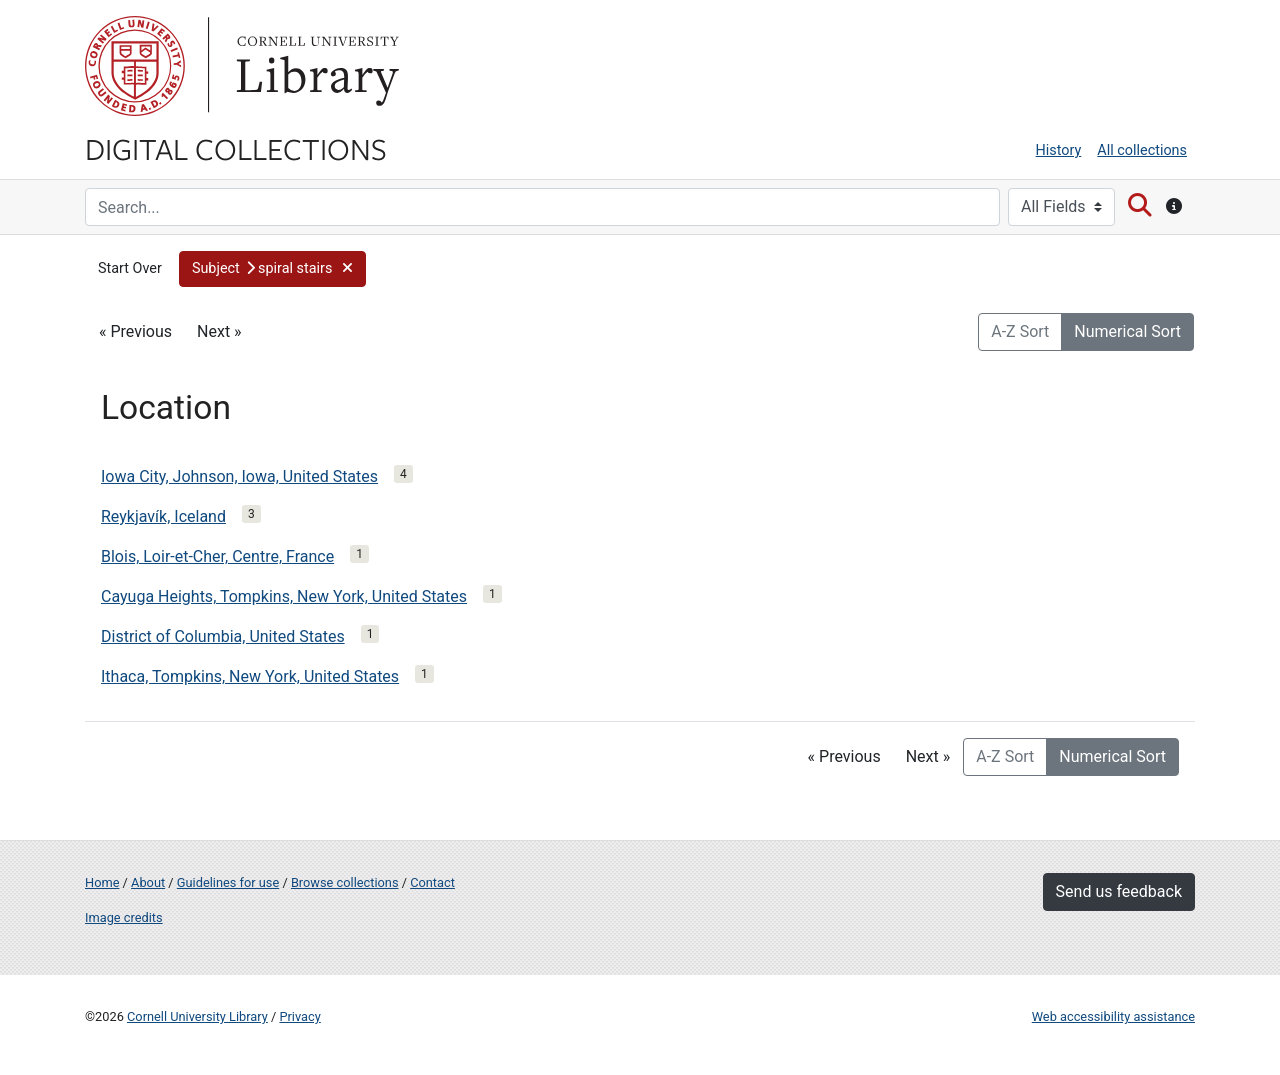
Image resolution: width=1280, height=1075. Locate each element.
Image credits (124, 917)
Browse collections (345, 882)
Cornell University (135, 66)
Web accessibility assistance (1113, 1016)
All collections (1142, 150)
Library (315, 66)
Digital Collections (236, 148)
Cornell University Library (197, 1016)
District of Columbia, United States (223, 636)
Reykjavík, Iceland (163, 516)
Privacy (299, 1016)
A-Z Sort (1020, 331)
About (148, 882)
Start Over (130, 268)
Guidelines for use (228, 882)
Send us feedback (1119, 891)
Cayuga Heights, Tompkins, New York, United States (284, 596)
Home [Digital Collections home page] (102, 882)
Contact (432, 882)
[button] (272, 269)
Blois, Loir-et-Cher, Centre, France (217, 556)
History (1059, 150)
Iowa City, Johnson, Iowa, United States (239, 476)
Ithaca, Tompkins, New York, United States (250, 676)
